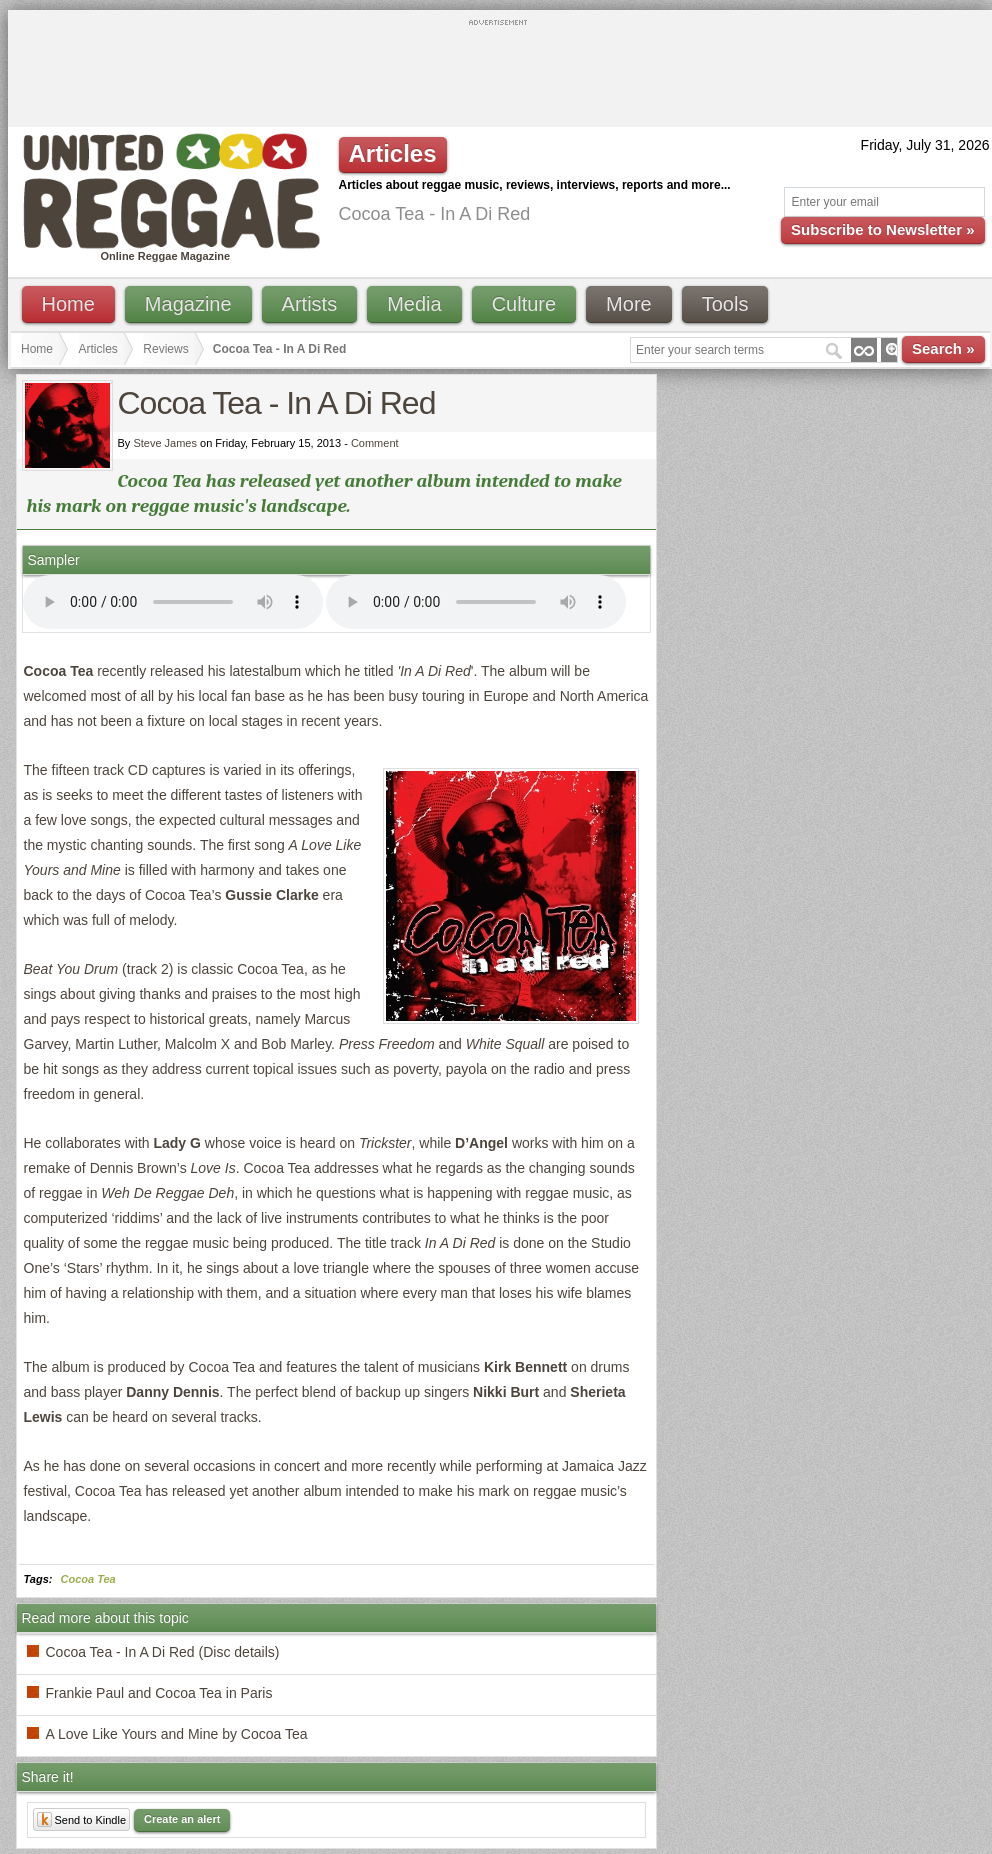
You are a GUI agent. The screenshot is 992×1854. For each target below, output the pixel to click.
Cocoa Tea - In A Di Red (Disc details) (163, 1652)
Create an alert (182, 1819)
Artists (310, 304)
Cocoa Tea (88, 1579)
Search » (943, 348)
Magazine (188, 304)
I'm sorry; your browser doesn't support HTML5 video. (173, 602)
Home (68, 304)
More (629, 304)
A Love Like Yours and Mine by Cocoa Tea (177, 1734)
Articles (98, 349)
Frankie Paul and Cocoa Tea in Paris (159, 1693)
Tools (725, 304)
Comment (375, 443)
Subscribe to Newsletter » (882, 229)
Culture (524, 304)
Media (414, 304)
